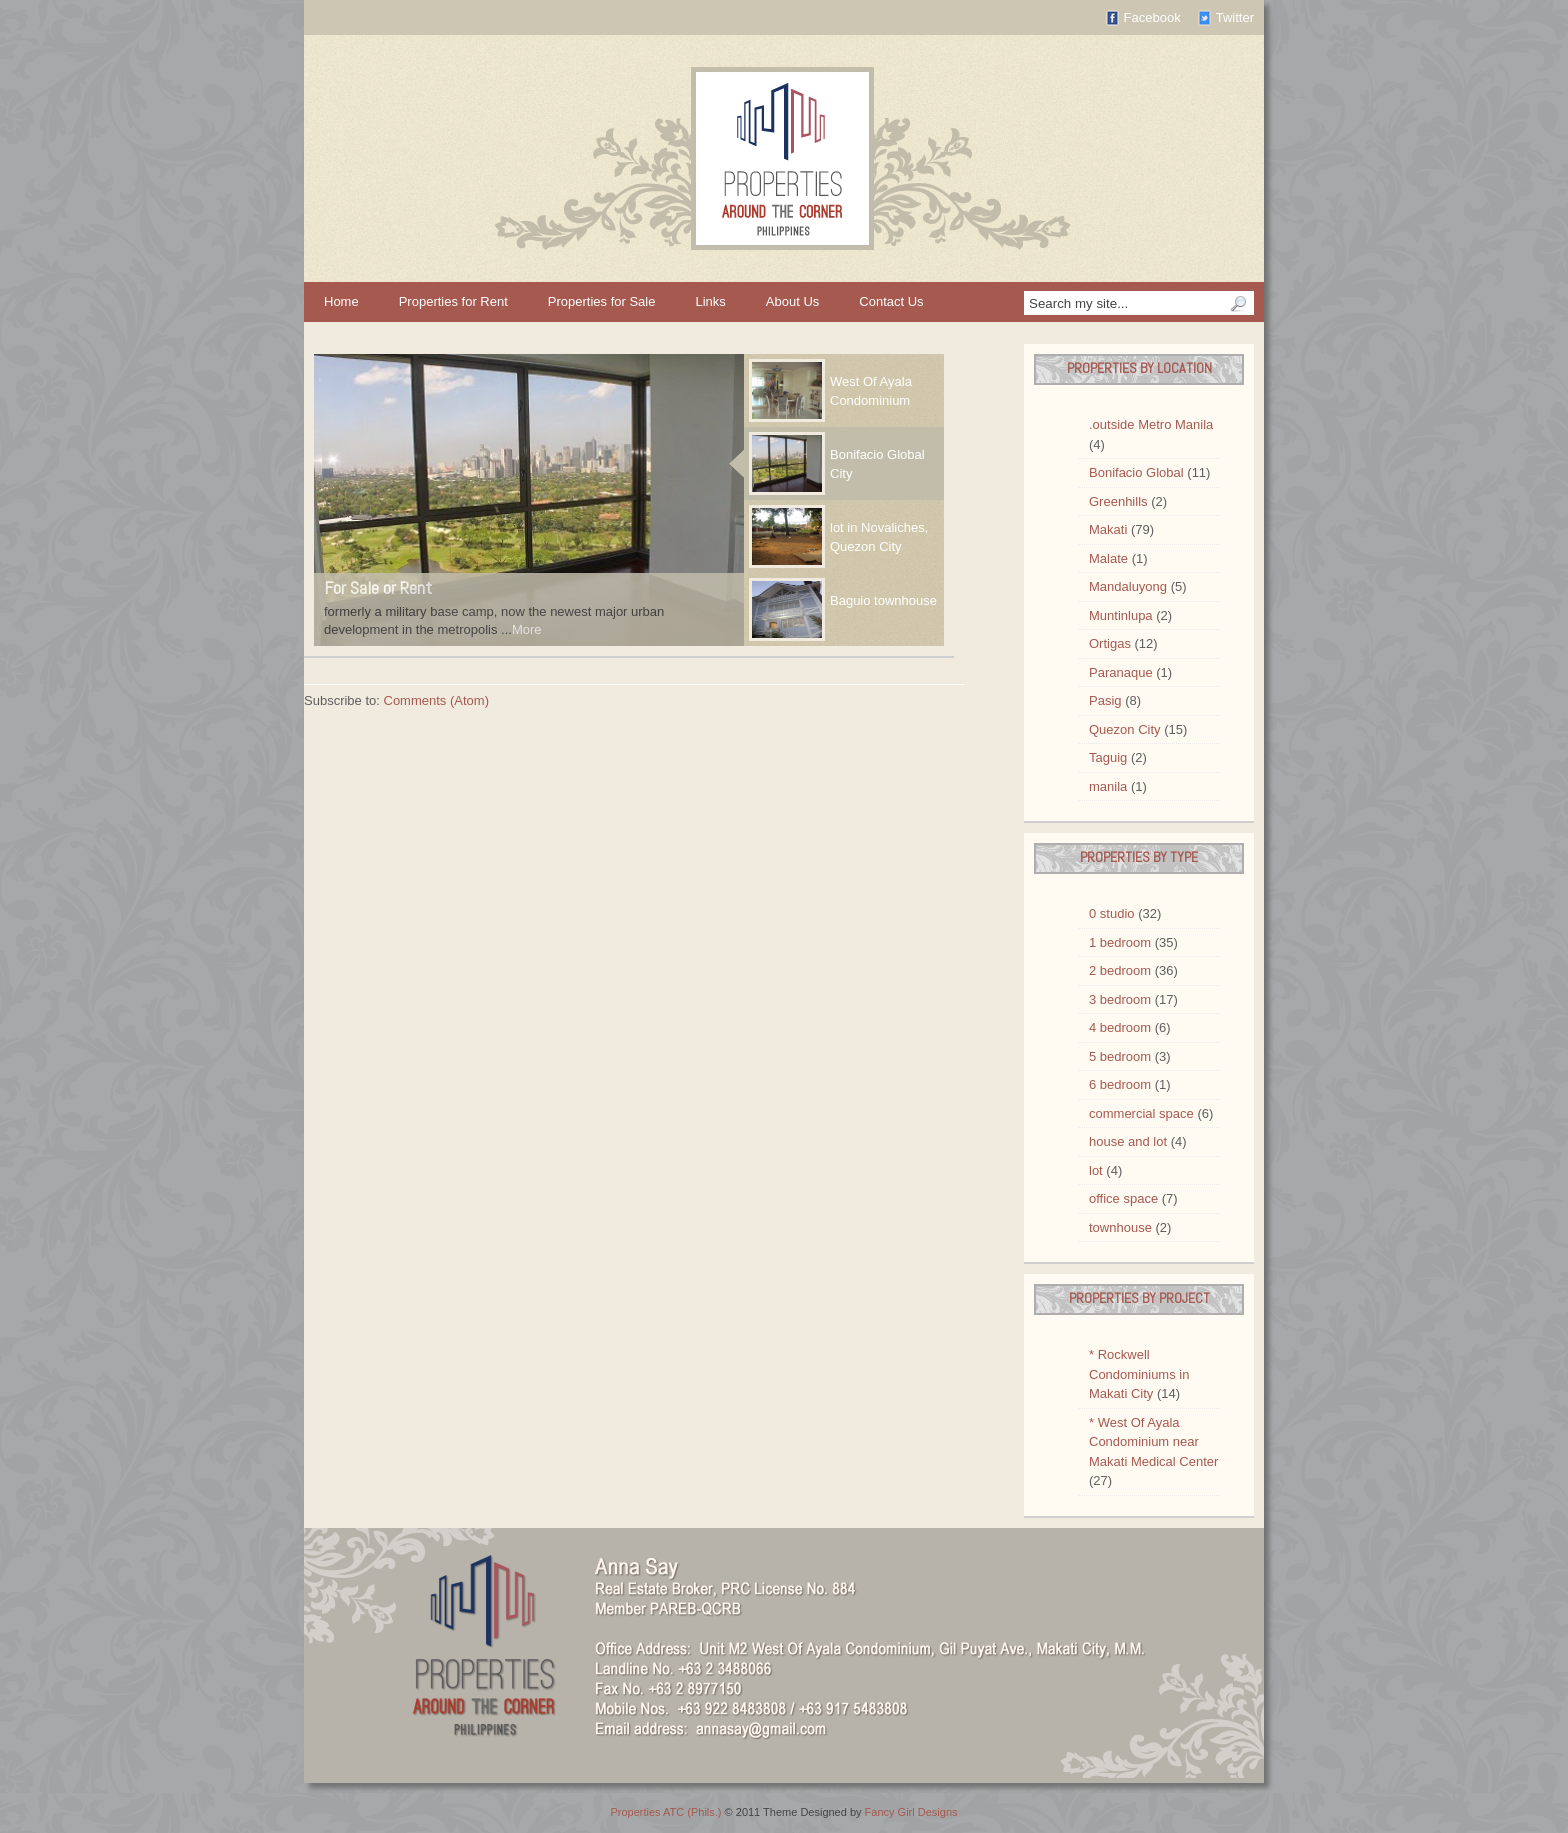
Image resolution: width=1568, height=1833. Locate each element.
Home (341, 301)
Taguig (1108, 757)
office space (1123, 1198)
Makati (1108, 529)
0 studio (1112, 913)
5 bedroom (1120, 1056)
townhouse (1120, 1227)
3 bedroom (1120, 999)
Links (710, 301)
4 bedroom (1120, 1027)
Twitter (1235, 17)
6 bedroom (1120, 1084)
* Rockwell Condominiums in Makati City (1139, 1374)
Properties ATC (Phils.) (665, 1812)
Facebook (1152, 17)
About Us (792, 301)
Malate (1108, 558)
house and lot (1128, 1141)
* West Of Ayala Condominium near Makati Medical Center (1153, 1442)
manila (1108, 786)
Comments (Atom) (436, 700)
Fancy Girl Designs (911, 1812)
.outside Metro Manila (1151, 424)
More (527, 629)
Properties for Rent (453, 301)
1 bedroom (1120, 942)
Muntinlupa (1121, 615)
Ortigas (1110, 643)
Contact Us (891, 301)
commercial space (1141, 1113)
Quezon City (1125, 729)
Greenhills (1118, 501)
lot (1096, 1170)
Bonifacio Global (1136, 472)
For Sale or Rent (378, 587)
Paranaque (1121, 672)
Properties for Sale (602, 301)
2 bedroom (1120, 970)
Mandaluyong (1128, 586)
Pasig (1105, 700)
